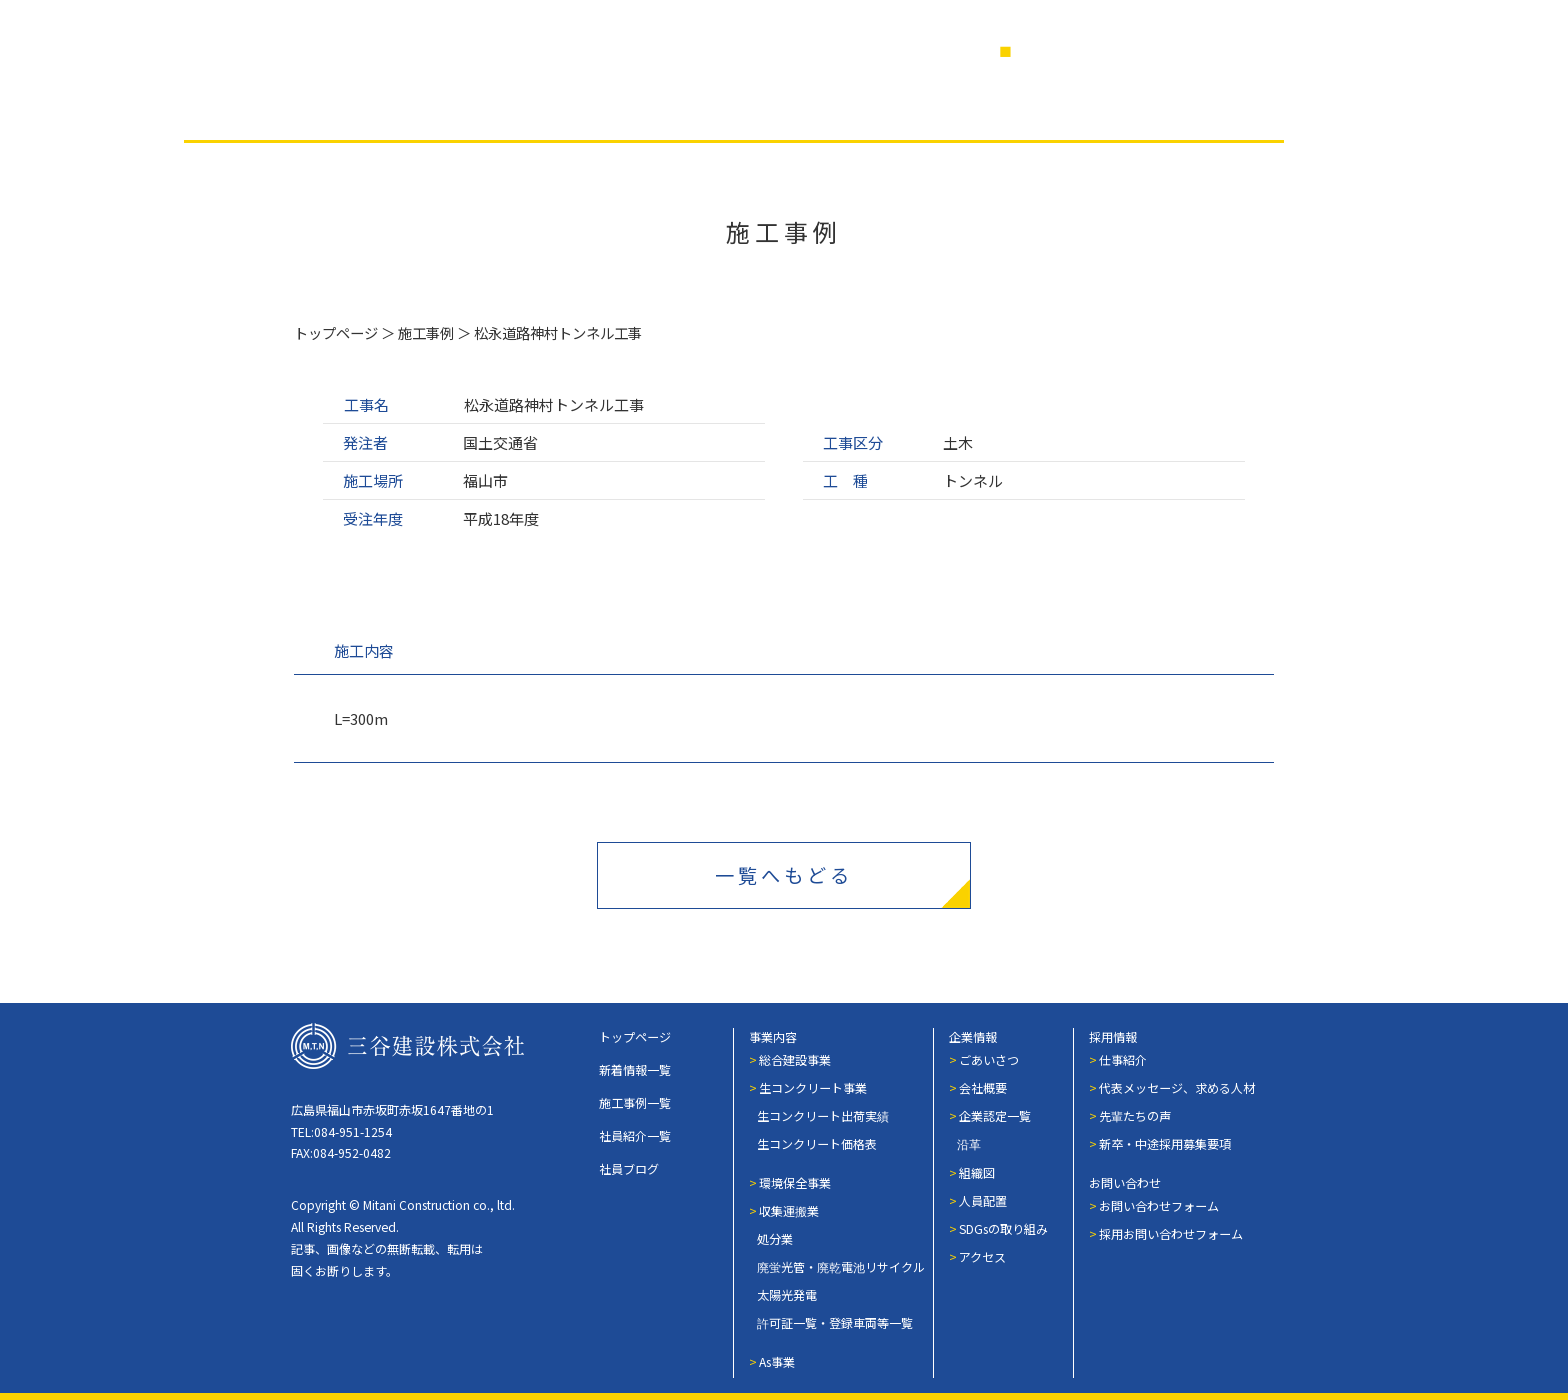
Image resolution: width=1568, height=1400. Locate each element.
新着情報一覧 (635, 1069)
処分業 (775, 1238)
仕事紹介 (1123, 1059)
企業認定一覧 (995, 1115)
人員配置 (983, 1200)
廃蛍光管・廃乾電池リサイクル (841, 1266)
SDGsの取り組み (1003, 1228)
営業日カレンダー (1087, 50)
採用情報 (1077, 108)
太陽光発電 (787, 1294)
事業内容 (379, 108)
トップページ (336, 332)
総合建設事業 (795, 1059)
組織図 (977, 1172)
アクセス (982, 1256)
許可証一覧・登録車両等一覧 (835, 1322)
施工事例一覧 (635, 1102)
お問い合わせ (1125, 1182)
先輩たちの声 (1135, 1115)
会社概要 (983, 1087)
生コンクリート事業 (813, 1087)
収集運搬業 (789, 1210)
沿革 (969, 1143)
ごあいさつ (989, 1059)
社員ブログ (932, 108)
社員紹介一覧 (635, 1135)
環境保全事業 (795, 1182)
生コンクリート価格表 (817, 1143)
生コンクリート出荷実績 (823, 1115)
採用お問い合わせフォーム (1171, 1233)
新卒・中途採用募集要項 (1165, 1143)
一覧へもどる (783, 875)
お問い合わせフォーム (1159, 1205)
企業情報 (651, 108)
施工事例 (515, 108)
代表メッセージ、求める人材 (1177, 1087)
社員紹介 (787, 108)
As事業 (777, 1361)
